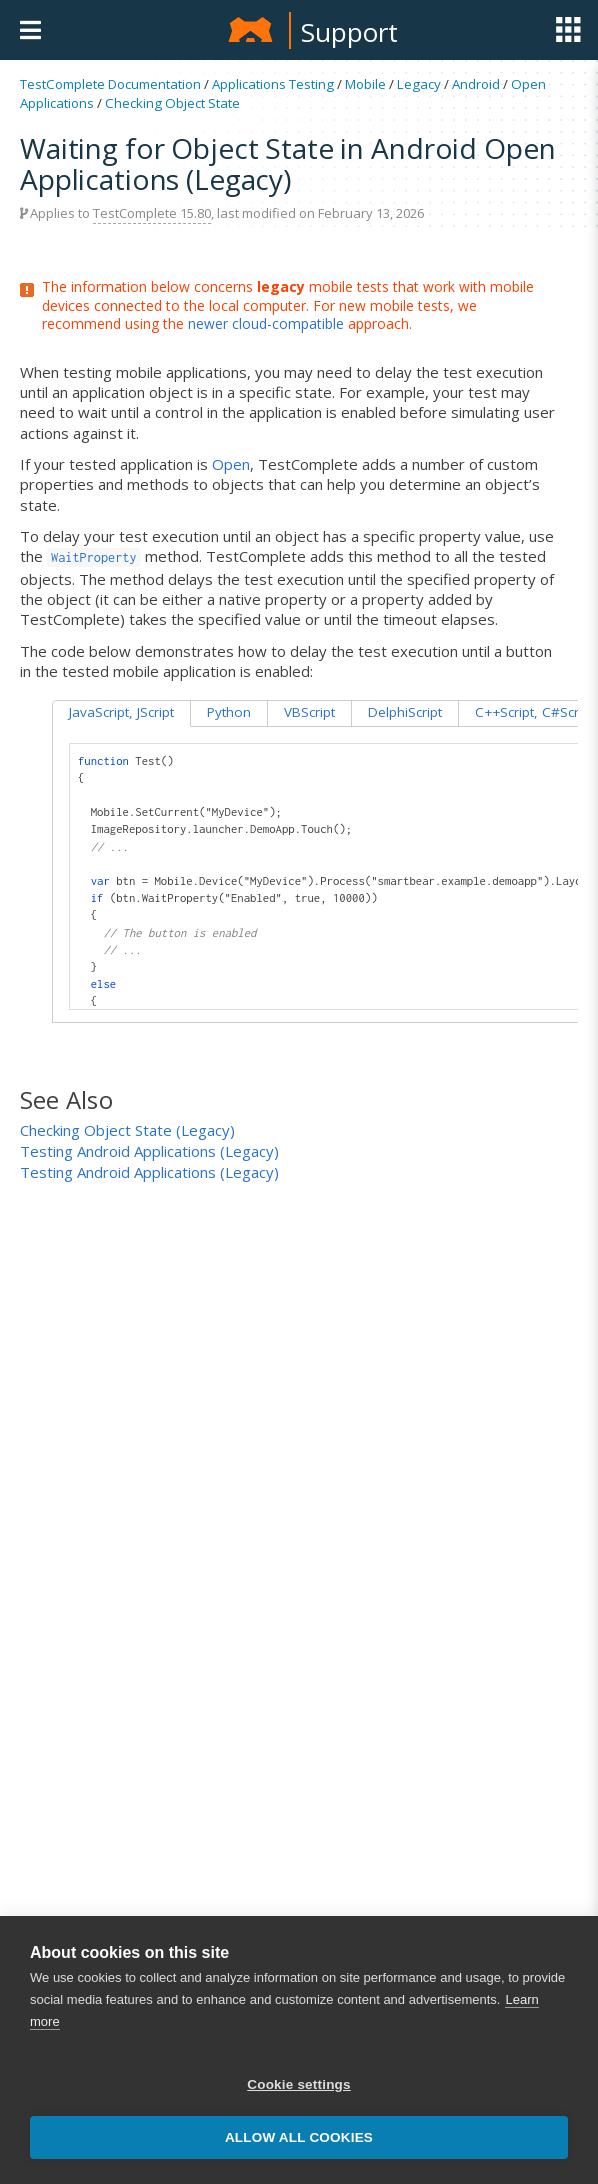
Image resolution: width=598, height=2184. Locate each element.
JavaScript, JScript (121, 712)
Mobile (365, 84)
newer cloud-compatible (266, 323)
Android (476, 84)
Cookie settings (299, 2084)
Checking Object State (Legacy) (127, 1130)
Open (231, 464)
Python (229, 712)
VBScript (309, 712)
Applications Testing (273, 84)
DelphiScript (405, 712)
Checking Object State (172, 103)
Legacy (419, 84)
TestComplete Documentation (110, 84)
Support (349, 32)
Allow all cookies (299, 2137)
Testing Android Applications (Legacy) (149, 1151)
